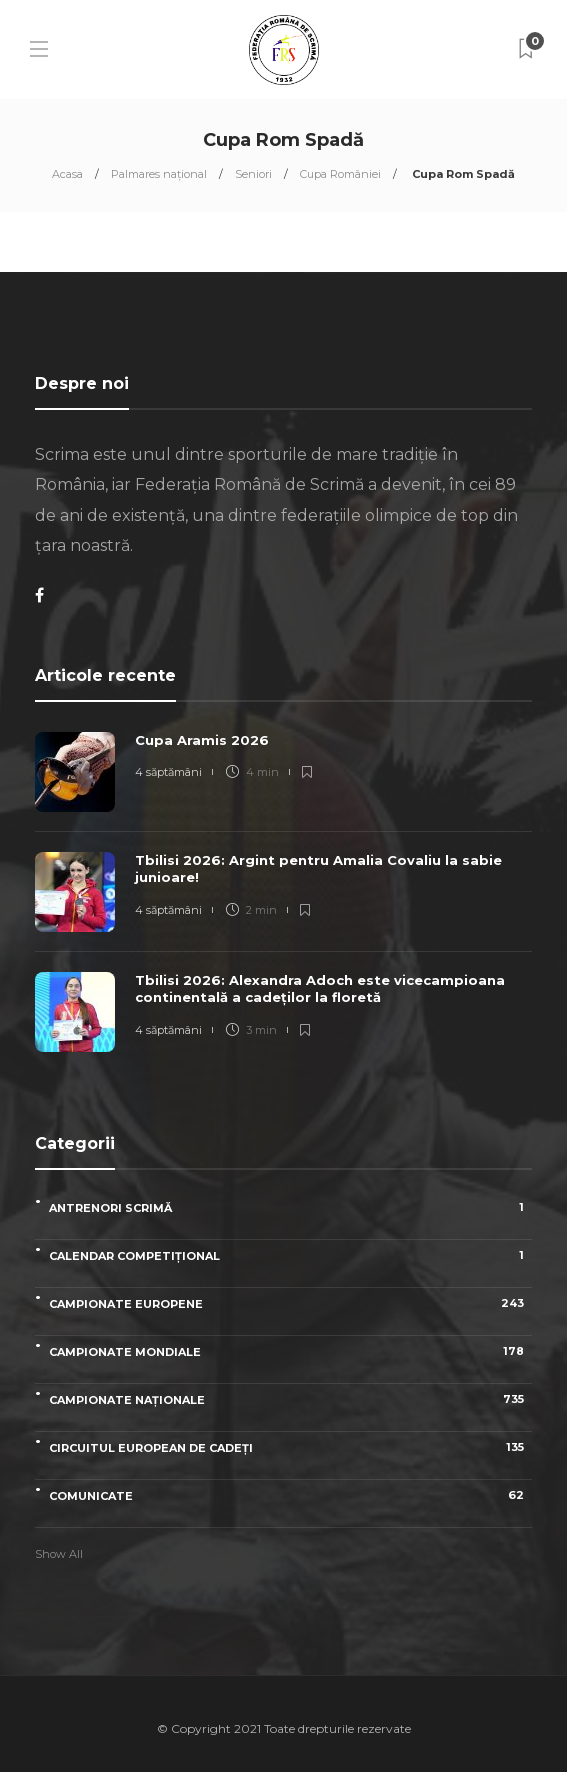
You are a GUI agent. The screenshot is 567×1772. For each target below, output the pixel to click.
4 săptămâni (168, 772)
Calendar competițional (290, 1255)
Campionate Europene (290, 1303)
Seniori (253, 174)
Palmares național (159, 174)
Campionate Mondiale (290, 1351)
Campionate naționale (290, 1399)
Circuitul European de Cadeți (290, 1447)
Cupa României (340, 174)
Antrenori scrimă (290, 1207)
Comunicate (290, 1495)
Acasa (67, 174)
